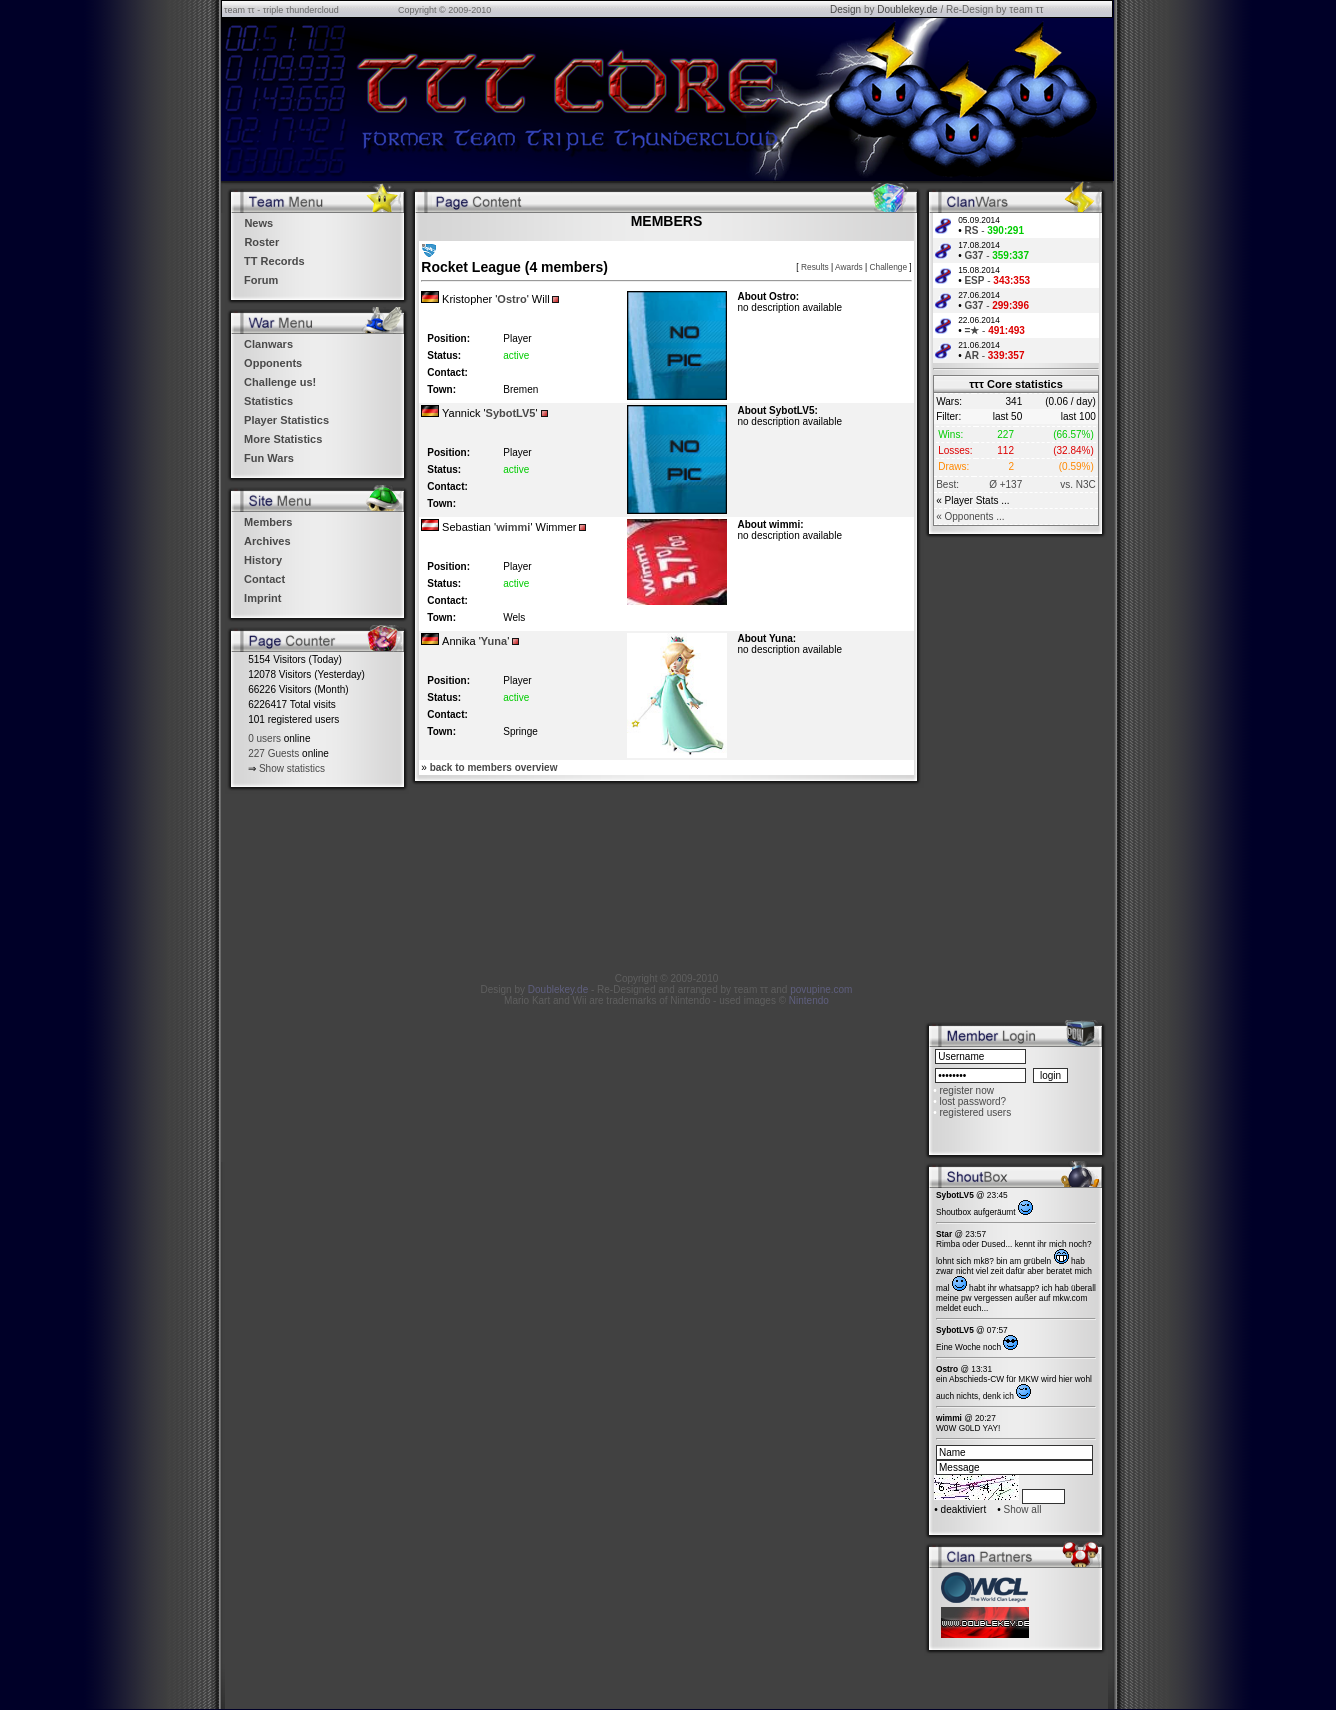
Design (845, 9)
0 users (264, 738)
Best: (947, 484)
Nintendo (809, 1000)
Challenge (889, 267)
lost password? (972, 1101)
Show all (1023, 1509)
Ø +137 (1005, 484)
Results (815, 267)
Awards (849, 267)
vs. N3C (1078, 484)
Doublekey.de (907, 9)
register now (966, 1090)
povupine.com (821, 989)
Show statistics (292, 768)
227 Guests (273, 753)
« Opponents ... (970, 516)
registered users (975, 1112)
